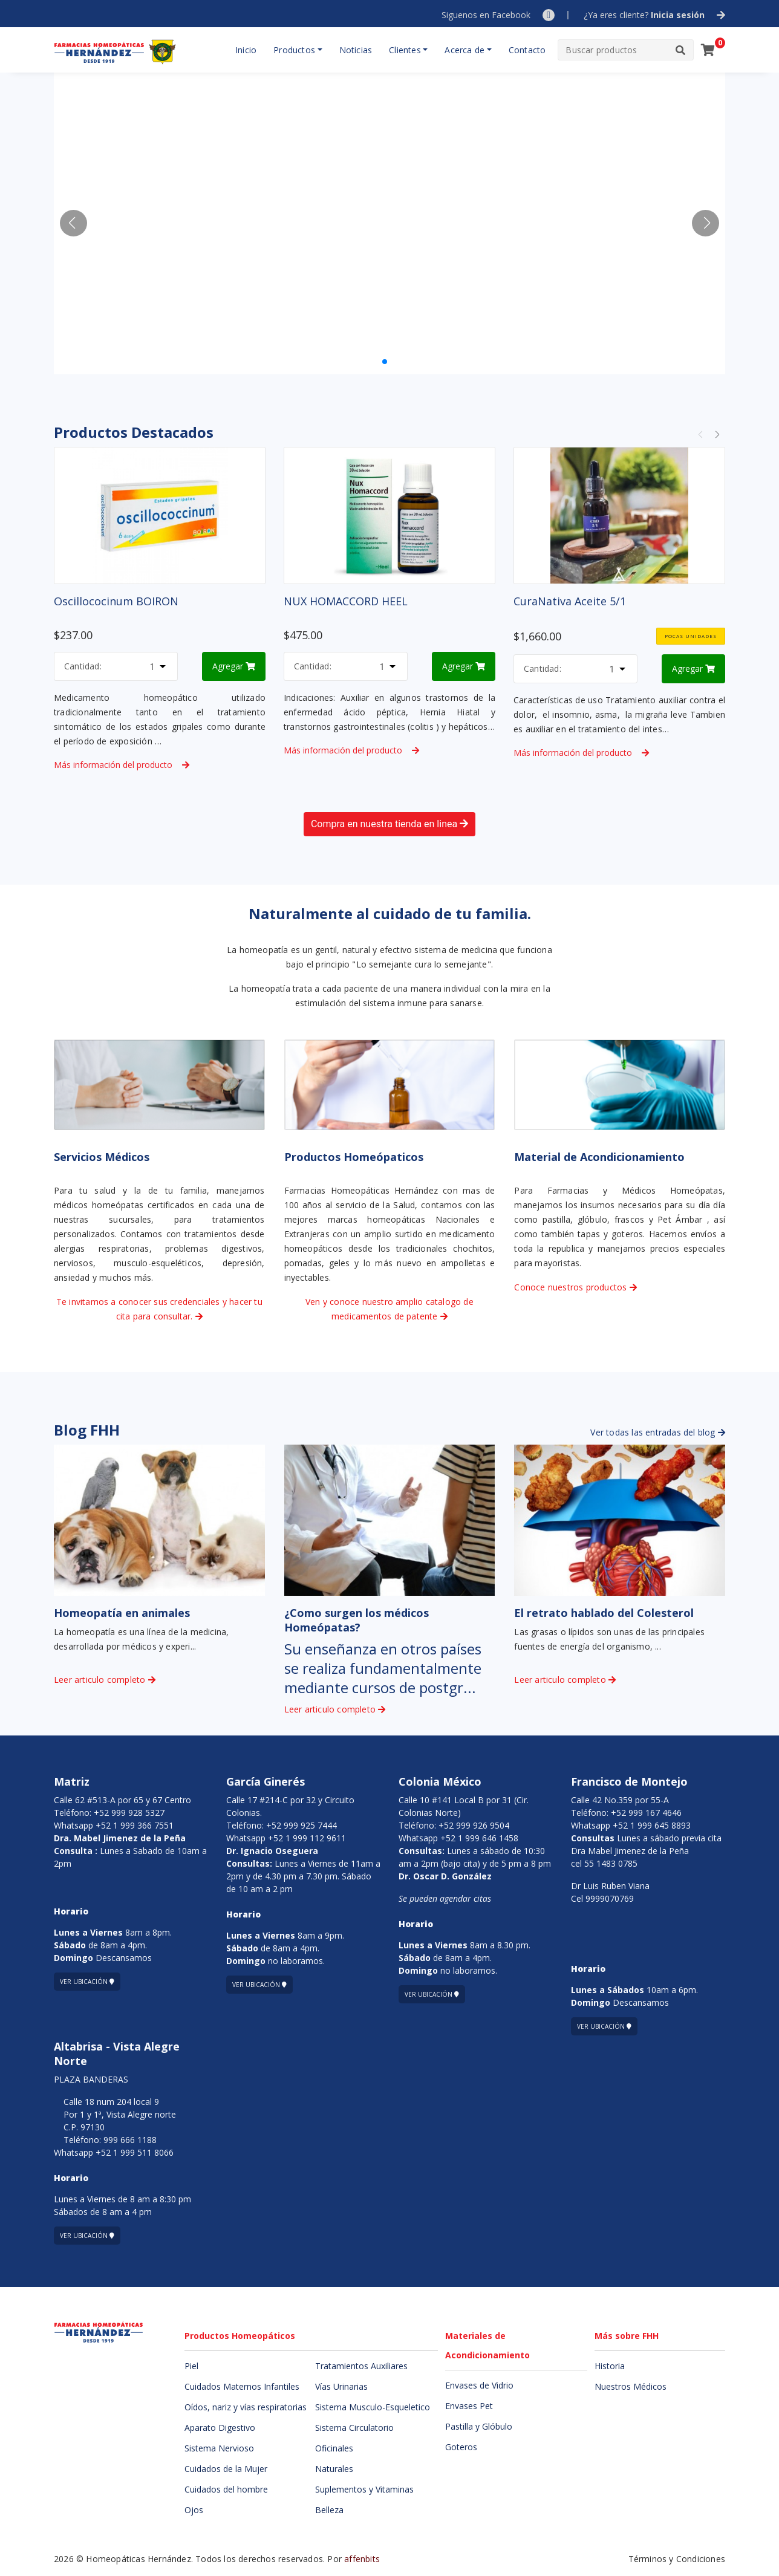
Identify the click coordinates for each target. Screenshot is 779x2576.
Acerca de (464, 50)
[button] (705, 223)
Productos (294, 50)
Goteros (461, 2447)
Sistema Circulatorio (354, 2427)
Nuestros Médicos (631, 2386)
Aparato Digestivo (219, 2427)
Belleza (329, 2510)
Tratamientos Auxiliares (361, 2366)
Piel (191, 2366)
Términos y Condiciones (676, 2559)
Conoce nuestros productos (575, 1287)
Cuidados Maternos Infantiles (241, 2386)
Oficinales (334, 2448)
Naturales (334, 2468)
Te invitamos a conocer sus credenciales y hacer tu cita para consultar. (159, 1309)
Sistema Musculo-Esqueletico (372, 2407)
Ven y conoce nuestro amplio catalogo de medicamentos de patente (389, 1309)
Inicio (245, 50)
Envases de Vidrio (479, 2385)
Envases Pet (469, 2406)
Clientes (405, 50)
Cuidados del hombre (226, 2489)
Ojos (193, 2510)
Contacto (527, 50)
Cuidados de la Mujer (225, 2468)
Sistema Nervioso (219, 2448)
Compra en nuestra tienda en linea (389, 824)
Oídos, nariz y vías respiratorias (245, 2407)
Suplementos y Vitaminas (364, 2489)
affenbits (362, 2559)
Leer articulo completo (104, 1679)
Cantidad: (83, 666)
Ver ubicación (87, 1981)
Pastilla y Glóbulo (478, 2426)
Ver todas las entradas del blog (657, 1432)
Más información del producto (121, 764)
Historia (610, 2366)
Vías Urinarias (341, 2386)
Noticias (356, 50)
